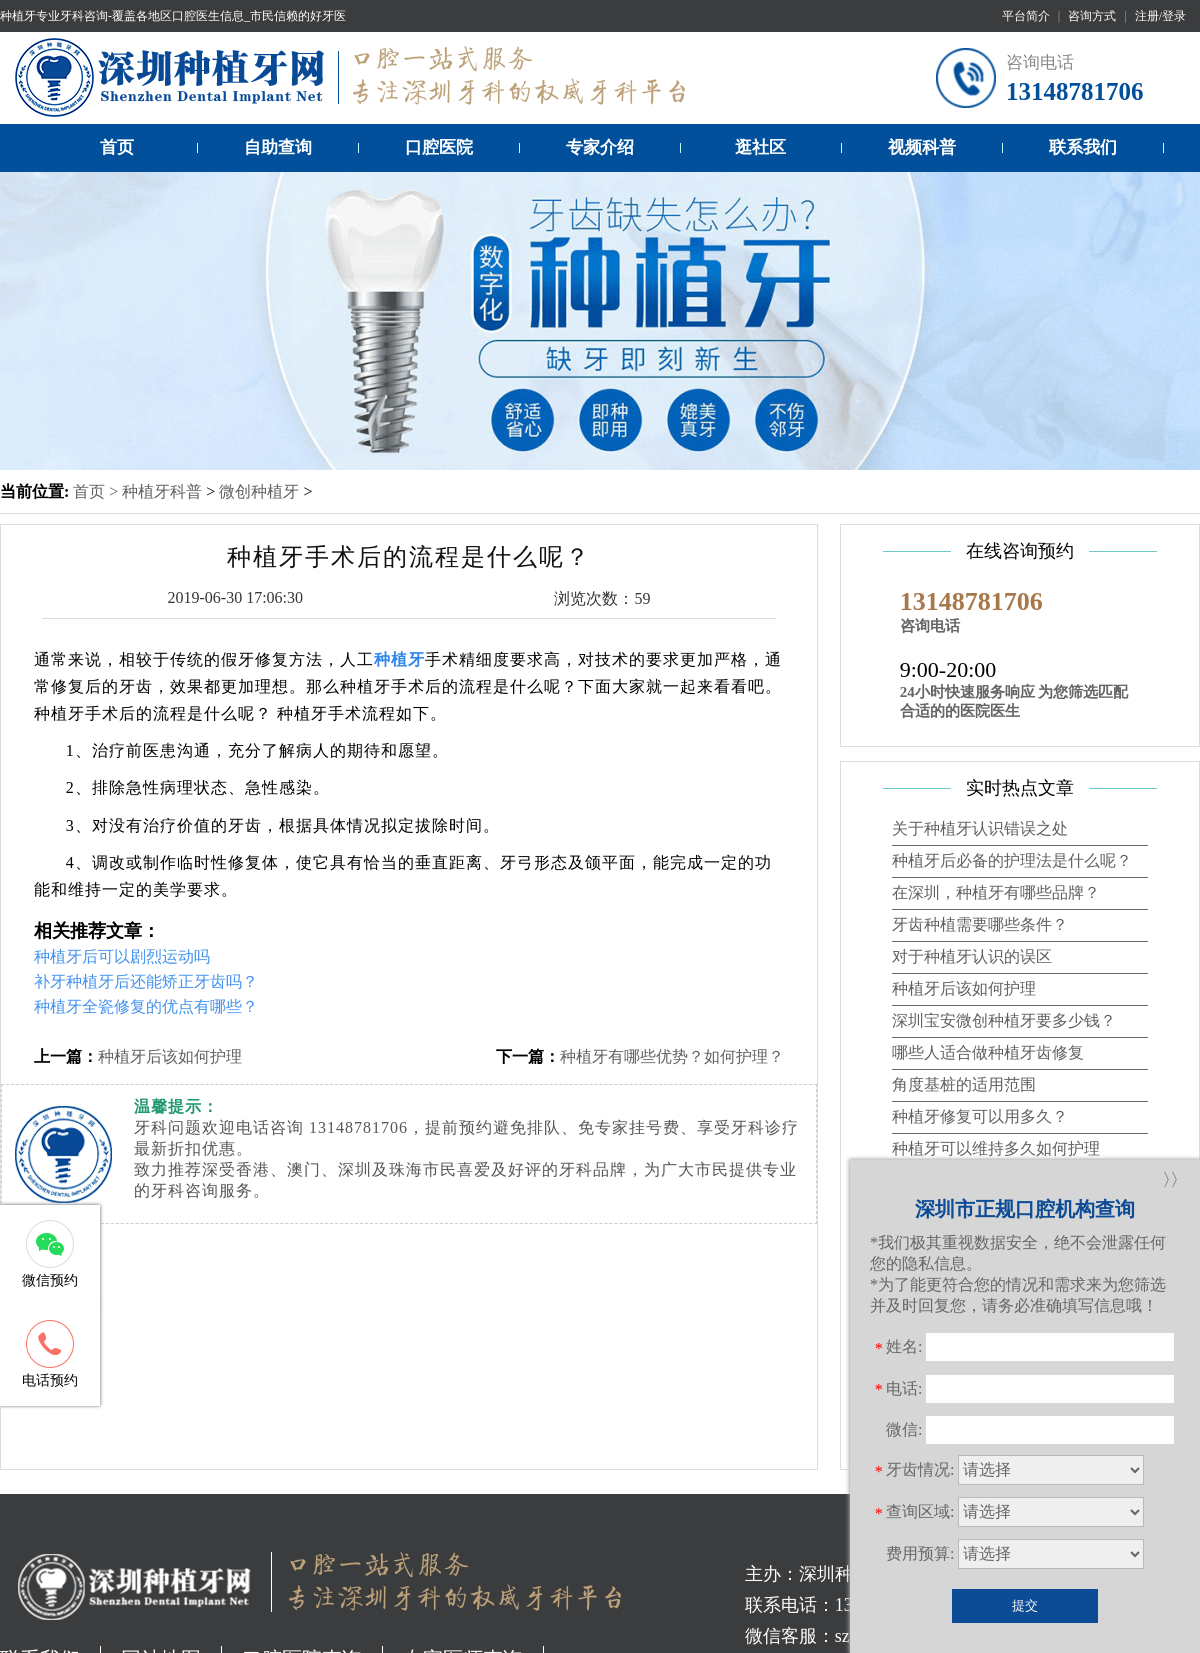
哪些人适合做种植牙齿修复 (988, 1052)
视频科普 (922, 147)
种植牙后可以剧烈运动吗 (122, 956)
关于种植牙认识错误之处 (980, 828)
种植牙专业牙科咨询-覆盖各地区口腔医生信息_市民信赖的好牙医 (173, 16)
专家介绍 (600, 147)
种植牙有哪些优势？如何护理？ (672, 1056)
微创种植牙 (259, 491)
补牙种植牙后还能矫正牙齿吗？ (146, 981)
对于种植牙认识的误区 (972, 956)
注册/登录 (1160, 16)
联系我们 (1083, 147)
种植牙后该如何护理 (170, 1056)
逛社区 (760, 147)
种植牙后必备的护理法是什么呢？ (1012, 860)
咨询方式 (1092, 16)
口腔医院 (439, 147)
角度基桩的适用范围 (964, 1084)
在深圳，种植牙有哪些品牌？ (996, 892)
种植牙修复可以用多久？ (980, 1116)
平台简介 (1026, 16)
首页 (117, 147)
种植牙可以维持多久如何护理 (996, 1148)
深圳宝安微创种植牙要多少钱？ (1004, 1020)
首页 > (97, 491)
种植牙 (399, 659)
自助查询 (278, 147)
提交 (1025, 1605)
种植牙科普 (162, 491)
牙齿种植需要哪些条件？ (980, 924)
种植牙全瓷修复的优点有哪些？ (146, 1006)
